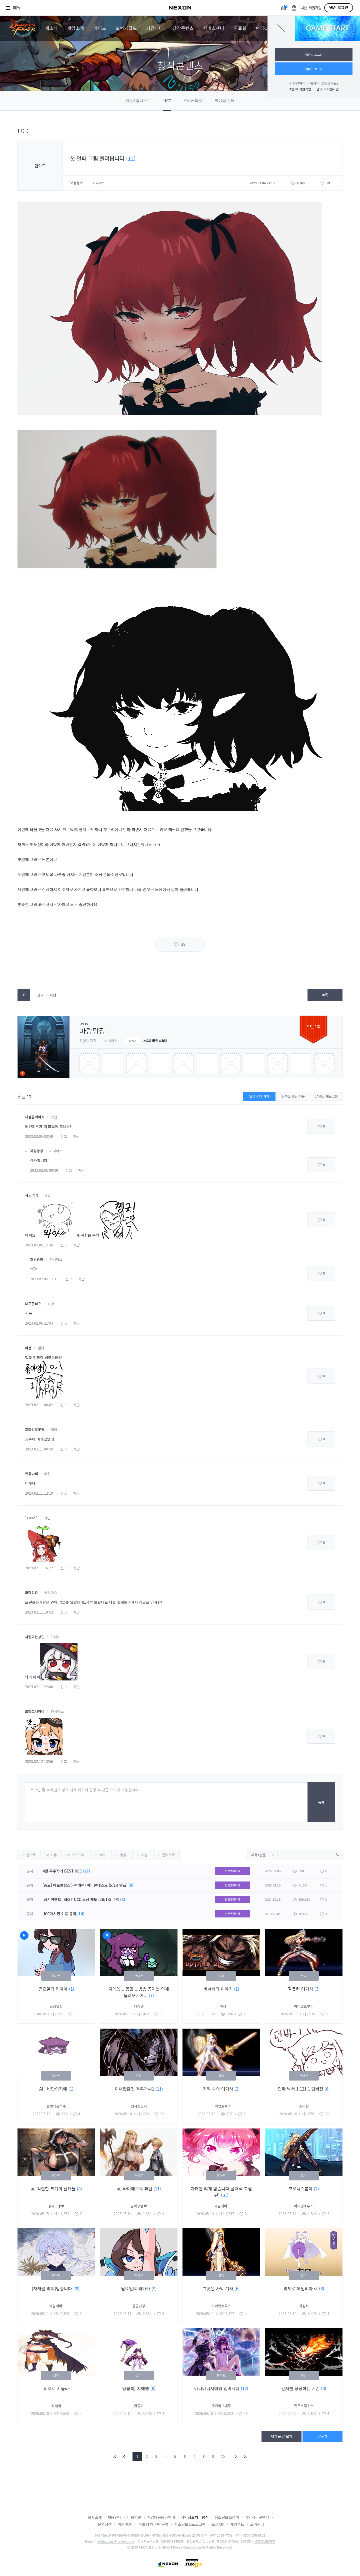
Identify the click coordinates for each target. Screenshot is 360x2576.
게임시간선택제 (257, 2517)
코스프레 (78, 1854)
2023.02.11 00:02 (39, 1404)
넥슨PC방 (125, 2524)
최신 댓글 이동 (293, 1096)
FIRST (115, 2456)
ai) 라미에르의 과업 (135, 2188)
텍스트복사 (24, 995)
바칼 (47, 1473)
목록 (325, 994)
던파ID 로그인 (313, 69)
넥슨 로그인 (338, 7)
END (245, 2456)
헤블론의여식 (34, 1116)
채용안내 (115, 2517)
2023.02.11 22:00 (39, 1686)
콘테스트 (168, 1854)
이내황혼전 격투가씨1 (135, 2089)
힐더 (41, 1347)
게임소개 (75, 28)
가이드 (100, 28)
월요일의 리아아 (53, 1989)
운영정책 (105, 2524)
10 (223, 2456)
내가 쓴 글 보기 (281, 2436)
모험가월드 (126, 28)
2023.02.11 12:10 (39, 1493)
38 (183, 944)
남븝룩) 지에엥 (136, 2388)
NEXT (235, 2456)
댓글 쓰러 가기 (259, 1096)
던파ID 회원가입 (327, 89)
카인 (54, 1116)
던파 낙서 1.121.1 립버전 (301, 2089)
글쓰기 (322, 2436)
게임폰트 (237, 2524)
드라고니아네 (34, 1711)
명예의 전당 (224, 100)
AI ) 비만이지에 (53, 2089)
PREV (124, 2456)
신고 (40, 994)
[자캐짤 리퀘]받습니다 (52, 2288)
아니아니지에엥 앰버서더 (217, 2388)
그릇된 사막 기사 (218, 2288)
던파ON (263, 28)
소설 (144, 1854)
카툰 (53, 1854)
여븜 (28, 1347)
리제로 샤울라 (56, 2388)
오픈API (218, 2524)
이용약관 (134, 2517)
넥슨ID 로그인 (313, 54)
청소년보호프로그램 (190, 2524)
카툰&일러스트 (138, 100)
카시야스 (56, 1150)
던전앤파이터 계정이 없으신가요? (313, 83)
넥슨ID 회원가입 (300, 89)
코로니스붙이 (301, 2188)
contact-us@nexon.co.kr (115, 2541)
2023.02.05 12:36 (39, 1244)
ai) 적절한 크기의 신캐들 (54, 2188)
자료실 (240, 28)
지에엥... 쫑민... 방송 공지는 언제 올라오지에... (138, 1992)
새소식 (51, 28)
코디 (102, 1854)
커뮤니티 (154, 28)
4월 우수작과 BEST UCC (62, 1870)
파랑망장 (36, 1150)
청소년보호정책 (226, 2517)
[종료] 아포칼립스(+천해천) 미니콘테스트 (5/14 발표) (85, 1885)
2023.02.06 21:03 (39, 1323)
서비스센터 (213, 28)
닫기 (281, 28)
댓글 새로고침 (326, 1096)
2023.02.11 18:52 (39, 1612)
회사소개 (95, 2517)
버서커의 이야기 (219, 1989)
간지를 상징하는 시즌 (301, 2388)
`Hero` (31, 1517)
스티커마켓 (193, 100)
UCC (167, 100)
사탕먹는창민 (34, 1636)
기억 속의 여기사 (218, 2089)
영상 (123, 1854)
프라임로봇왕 (34, 1429)
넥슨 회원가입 (311, 8)
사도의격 (31, 1194)
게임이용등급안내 (161, 2517)
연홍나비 (31, 1473)
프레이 (55, 1636)
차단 (53, 994)
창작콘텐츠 (183, 28)
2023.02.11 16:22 (39, 1567)
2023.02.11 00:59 (39, 1448)
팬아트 (31, 1854)
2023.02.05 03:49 (39, 1136)
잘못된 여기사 (301, 1989)
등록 (321, 1802)
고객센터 (257, 2524)
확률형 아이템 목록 (153, 2524)
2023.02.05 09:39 (44, 1170)
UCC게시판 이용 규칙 (59, 1913)
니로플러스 (33, 1303)
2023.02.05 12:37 (44, 1278)
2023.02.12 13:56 (39, 1761)
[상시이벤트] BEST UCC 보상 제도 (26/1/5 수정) (81, 1899)
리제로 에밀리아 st (301, 2288)
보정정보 (77, 182)
